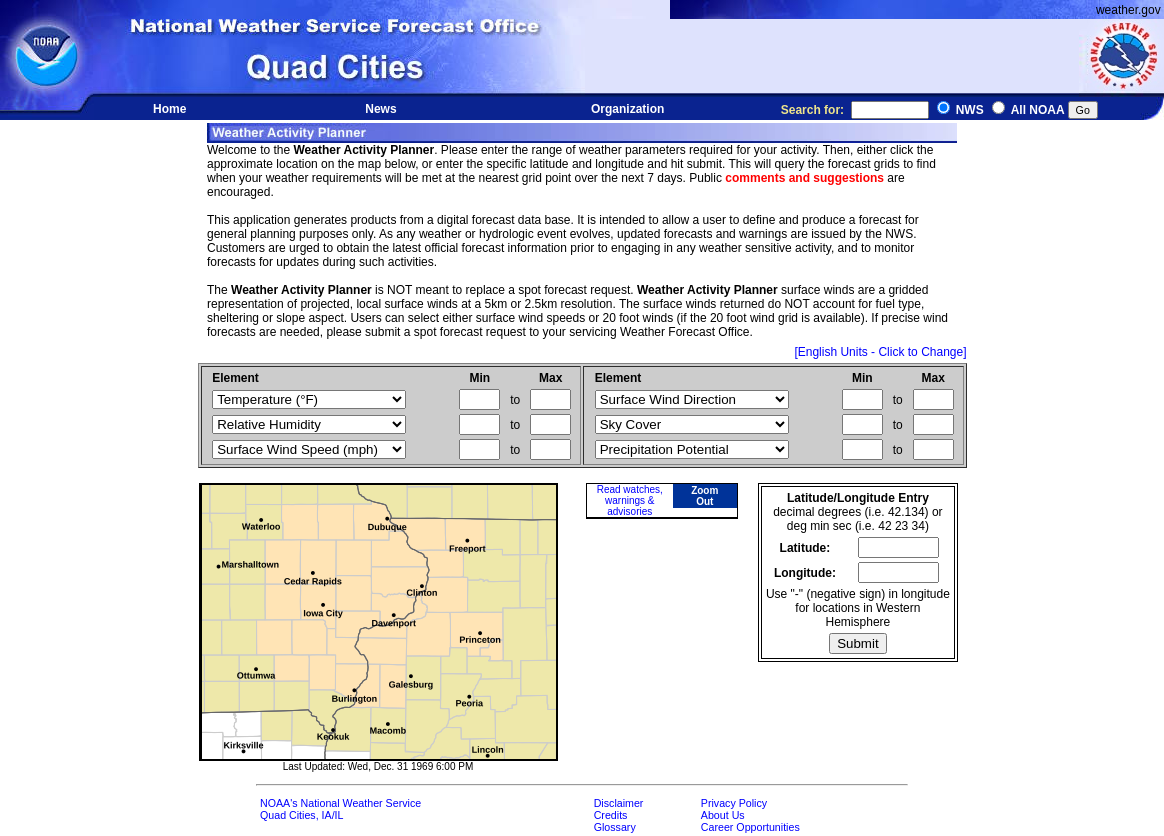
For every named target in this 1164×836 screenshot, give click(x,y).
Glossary (615, 827)
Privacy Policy (734, 803)
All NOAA (1038, 110)
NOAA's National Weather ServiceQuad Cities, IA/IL (340, 809)
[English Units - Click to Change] (880, 352)
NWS (970, 110)
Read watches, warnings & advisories (630, 500)
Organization (627, 109)
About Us (723, 815)
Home (169, 109)
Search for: (855, 110)
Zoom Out (704, 496)
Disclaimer (619, 803)
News (380, 109)
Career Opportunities (750, 827)
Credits (611, 815)
